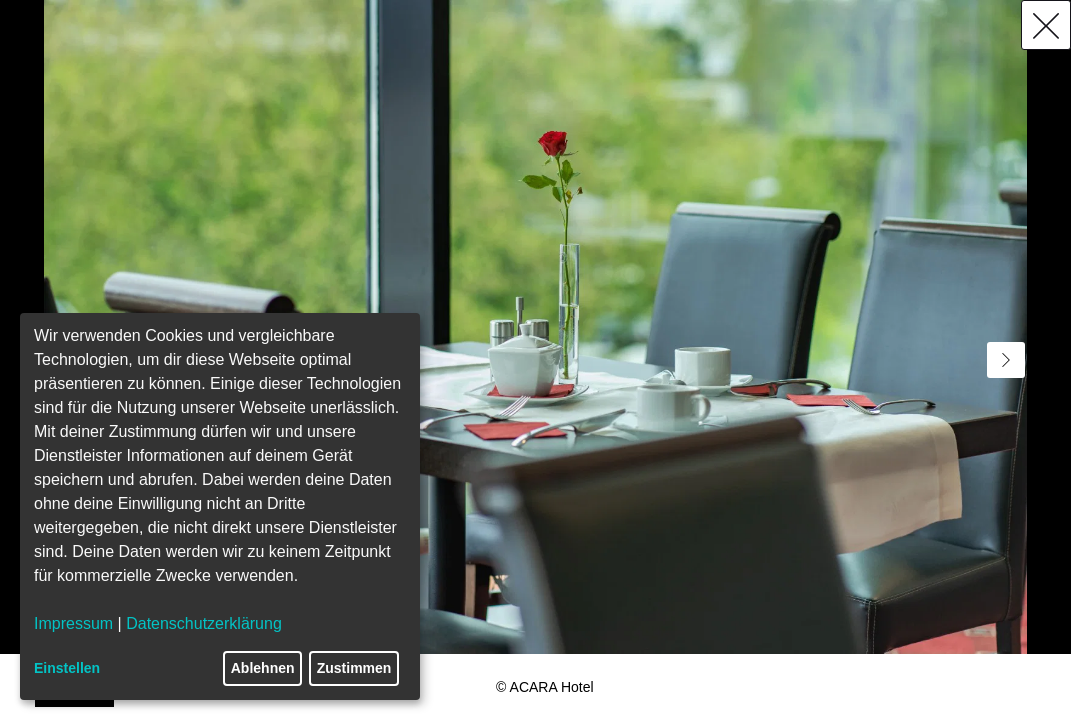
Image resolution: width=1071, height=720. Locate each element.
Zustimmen (354, 668)
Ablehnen (263, 668)
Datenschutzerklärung (204, 623)
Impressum (73, 623)
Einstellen (67, 668)
